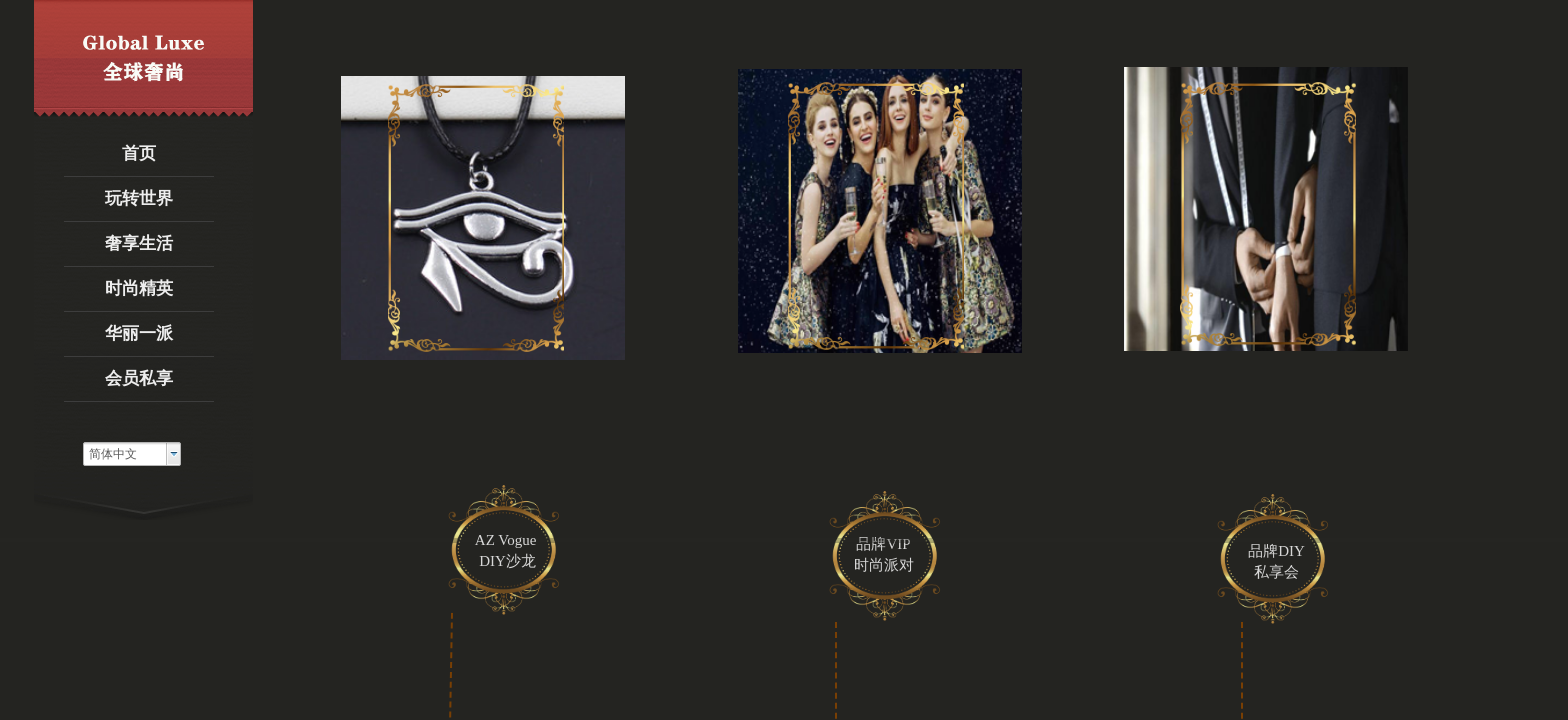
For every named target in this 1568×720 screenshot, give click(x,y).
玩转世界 (139, 198)
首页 (139, 153)
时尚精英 (139, 288)
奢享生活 (139, 243)
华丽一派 (139, 333)
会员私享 (139, 378)
